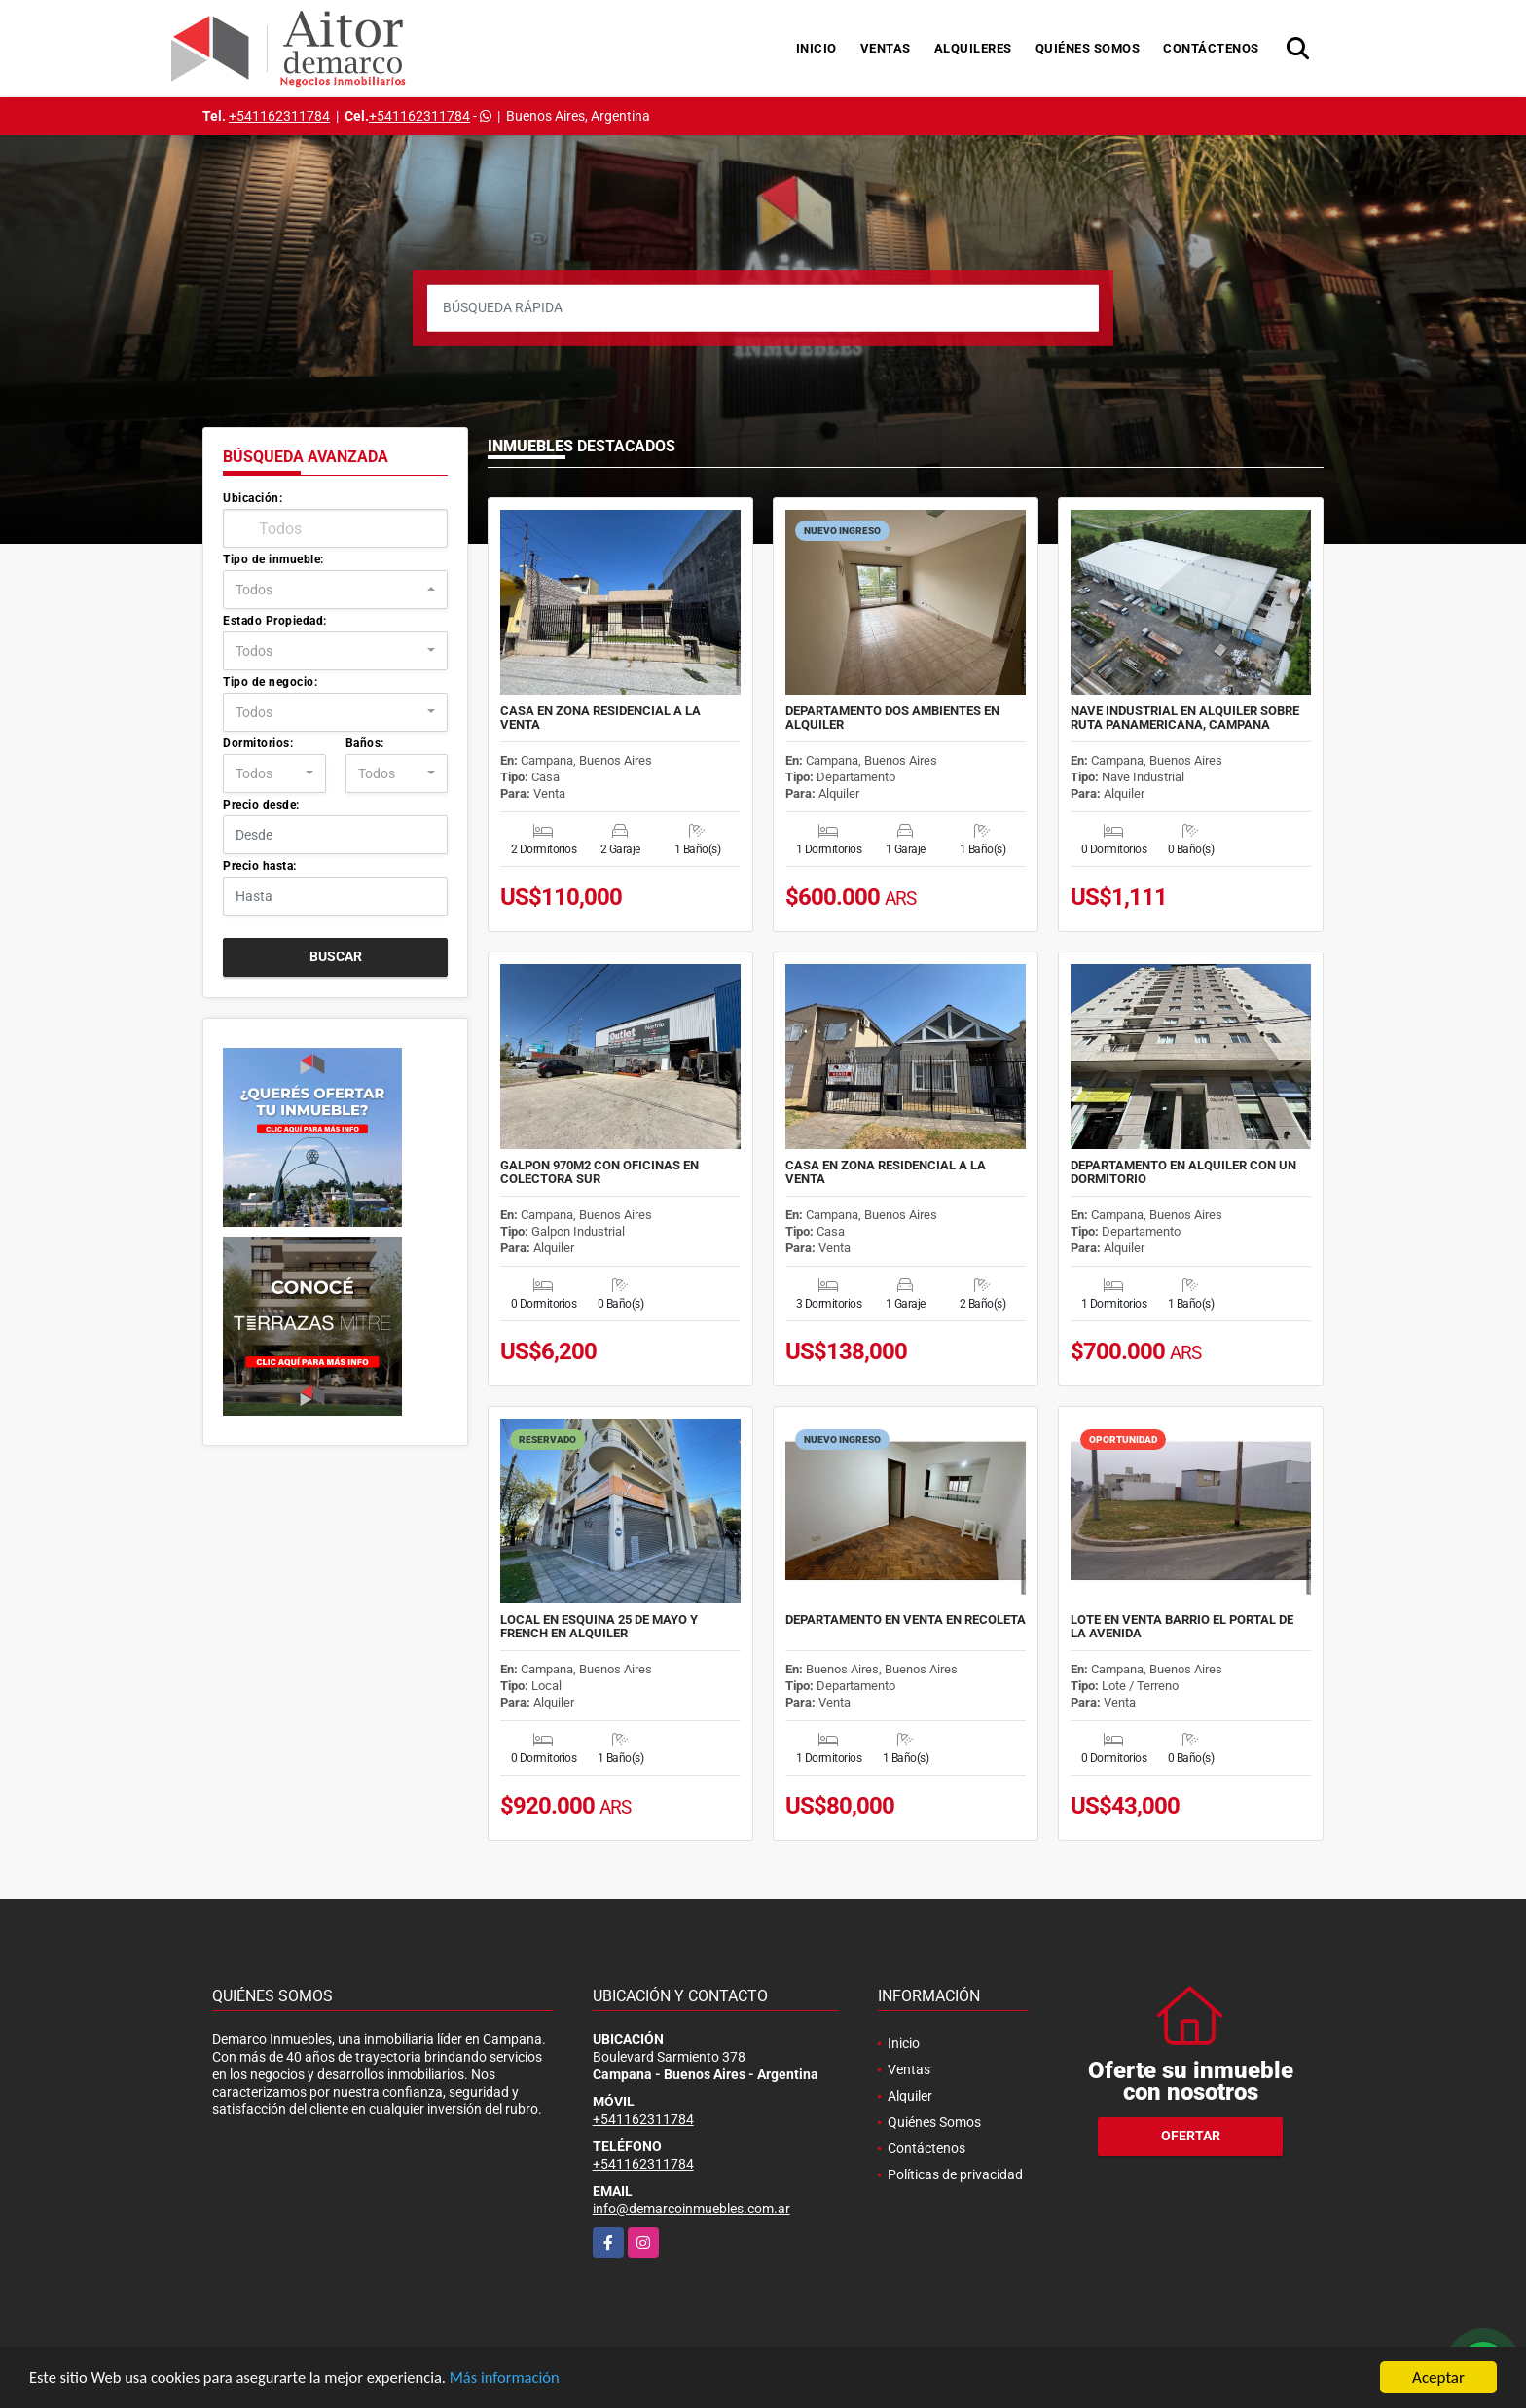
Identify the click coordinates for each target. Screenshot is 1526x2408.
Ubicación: (252, 498)
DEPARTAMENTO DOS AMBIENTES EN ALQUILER (892, 718)
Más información (518, 2379)
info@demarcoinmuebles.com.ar (691, 2208)
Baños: (364, 743)
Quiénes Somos (1088, 48)
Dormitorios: (258, 743)
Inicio (816, 48)
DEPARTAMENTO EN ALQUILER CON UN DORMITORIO (1183, 1172)
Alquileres (973, 48)
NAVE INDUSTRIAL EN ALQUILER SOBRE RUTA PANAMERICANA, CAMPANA (1185, 718)
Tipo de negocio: (270, 682)
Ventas (885, 48)
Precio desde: (261, 804)
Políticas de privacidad (955, 2174)
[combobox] (335, 589)
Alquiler (910, 2095)
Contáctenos (1211, 48)
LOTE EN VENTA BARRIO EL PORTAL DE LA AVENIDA (1182, 1626)
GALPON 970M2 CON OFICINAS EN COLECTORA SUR (599, 1172)
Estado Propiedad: (275, 621)
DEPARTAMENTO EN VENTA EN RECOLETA (905, 1620)
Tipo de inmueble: (273, 559)
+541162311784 (279, 116)
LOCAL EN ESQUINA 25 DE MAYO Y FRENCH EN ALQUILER (599, 1626)
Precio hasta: (260, 866)
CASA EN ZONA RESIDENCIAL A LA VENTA (600, 718)
